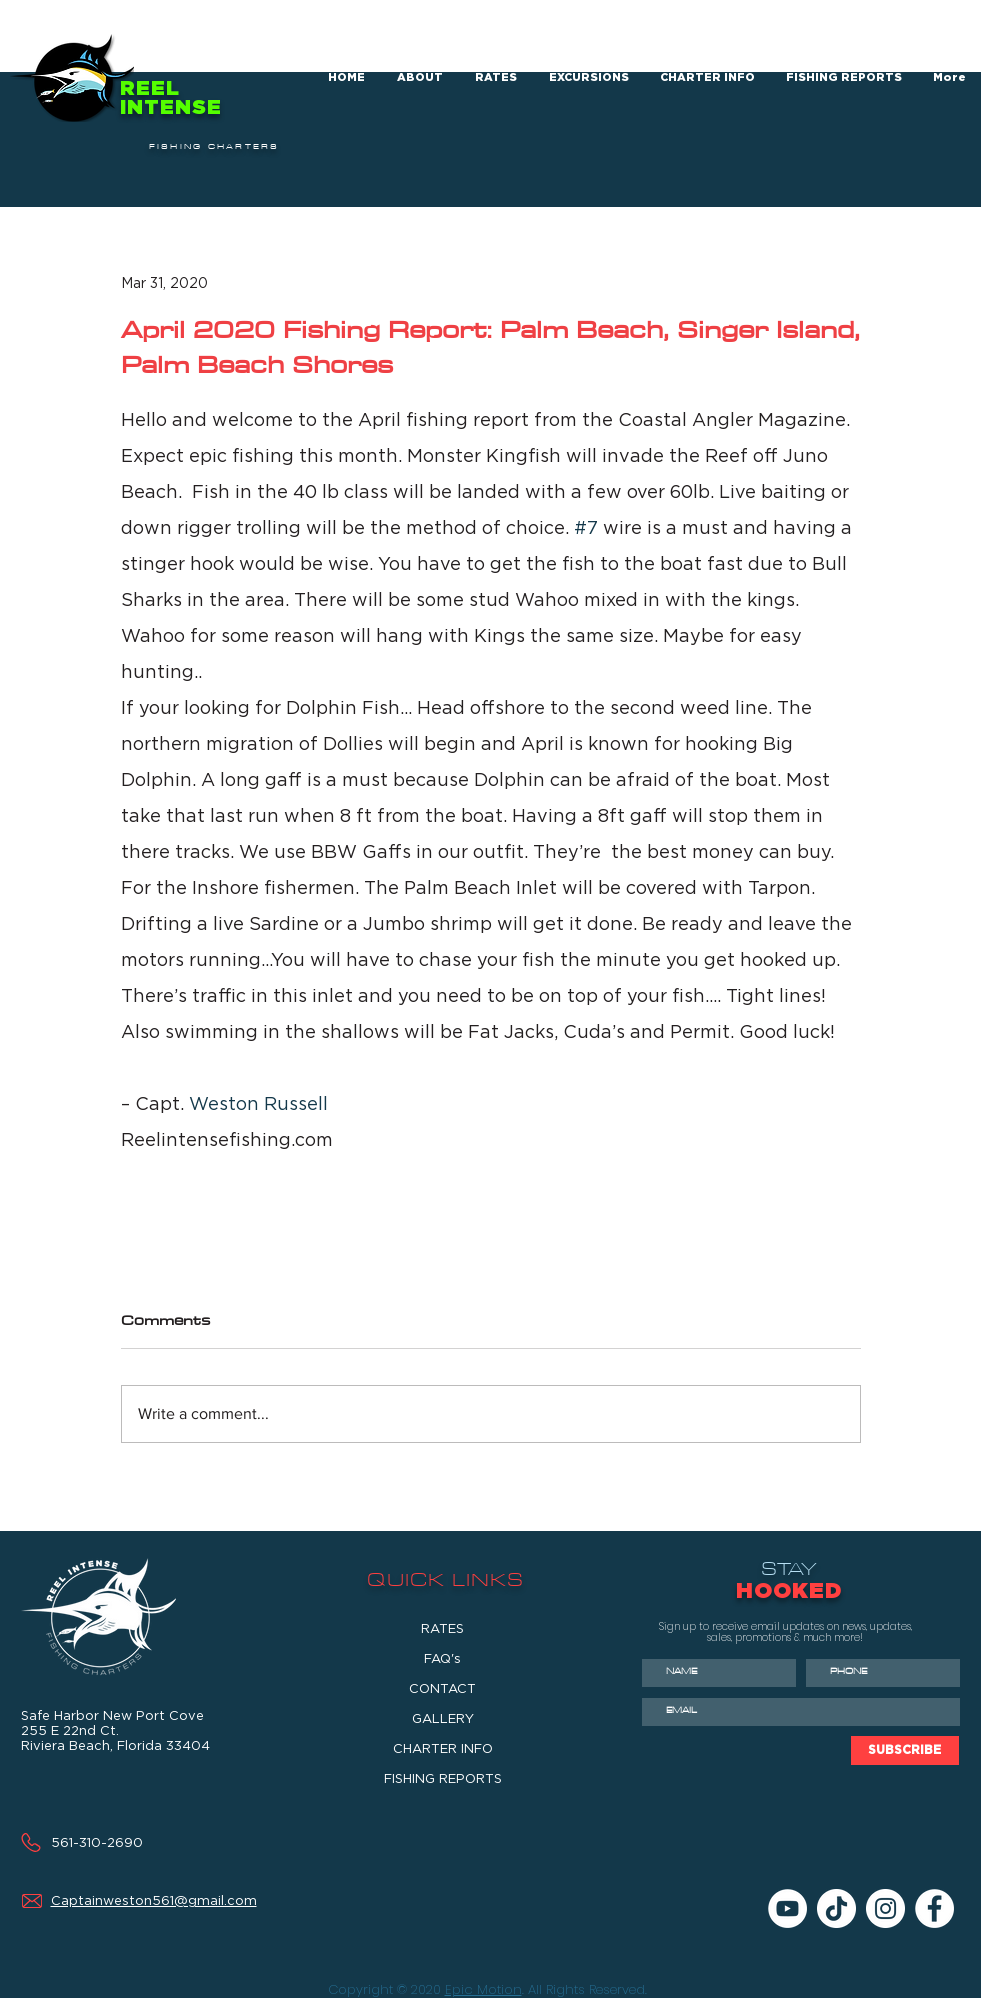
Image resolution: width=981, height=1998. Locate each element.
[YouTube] (787, 1908)
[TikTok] (836, 1908)
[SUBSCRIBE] (905, 1750)
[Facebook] (934, 1908)
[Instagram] (885, 1908)
